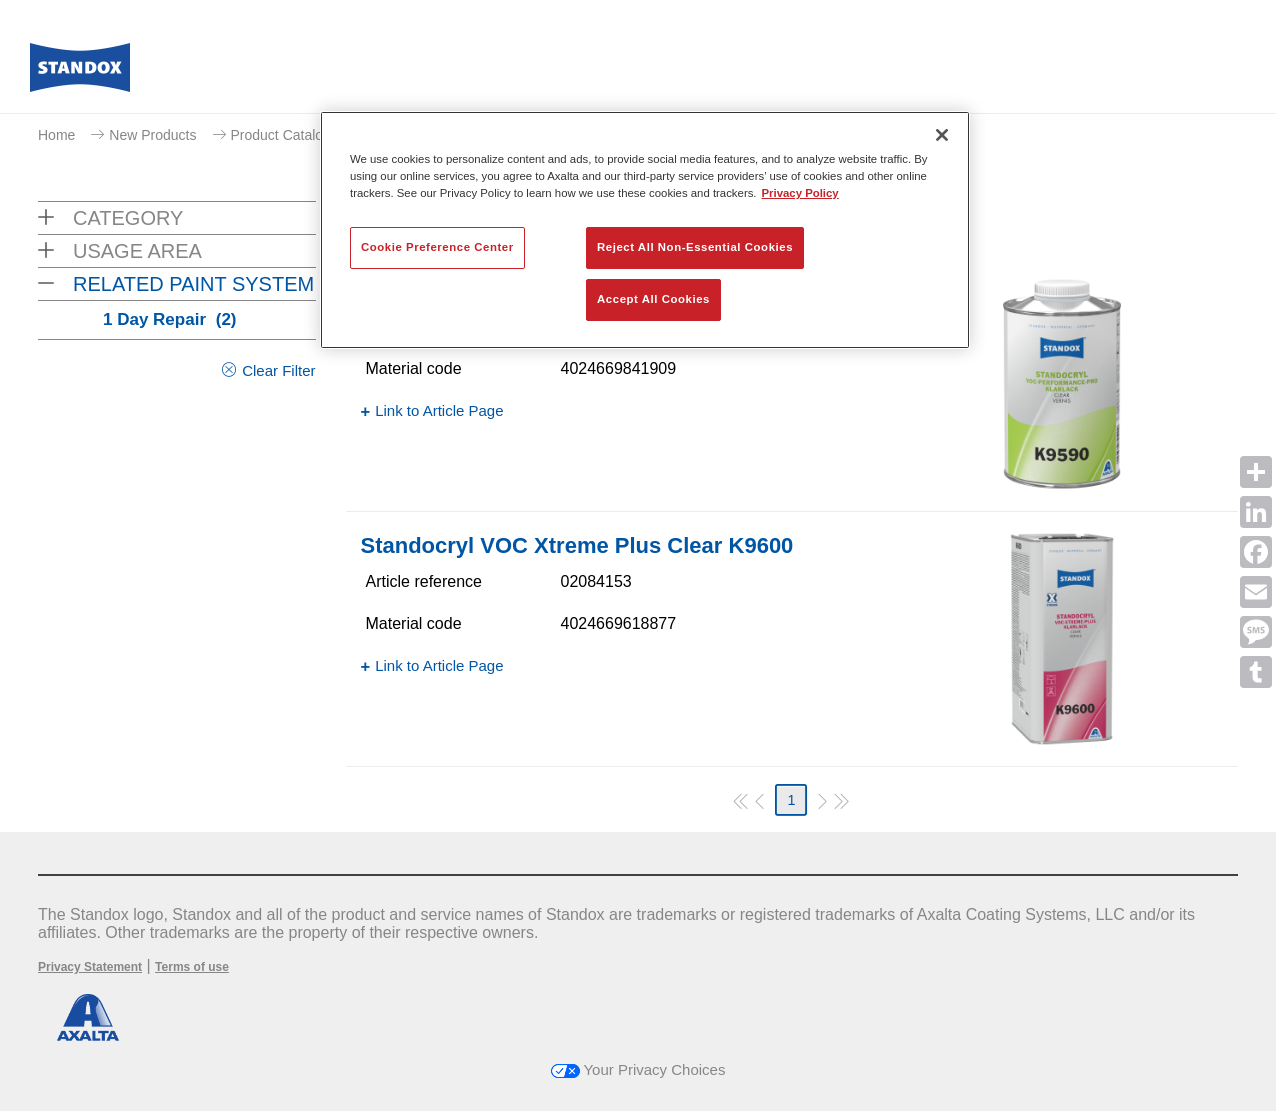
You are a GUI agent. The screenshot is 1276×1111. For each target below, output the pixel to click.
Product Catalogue (289, 135)
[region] (645, 230)
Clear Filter (278, 370)
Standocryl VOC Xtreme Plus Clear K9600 (577, 545)
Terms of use (192, 967)
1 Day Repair (170, 319)
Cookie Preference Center (437, 247)
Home (56, 135)
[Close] (942, 135)
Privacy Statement (90, 967)
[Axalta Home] (80, 73)
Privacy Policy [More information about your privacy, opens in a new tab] (800, 193)
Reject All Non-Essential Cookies (695, 247)
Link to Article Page (439, 410)
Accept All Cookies (653, 299)
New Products (152, 135)
